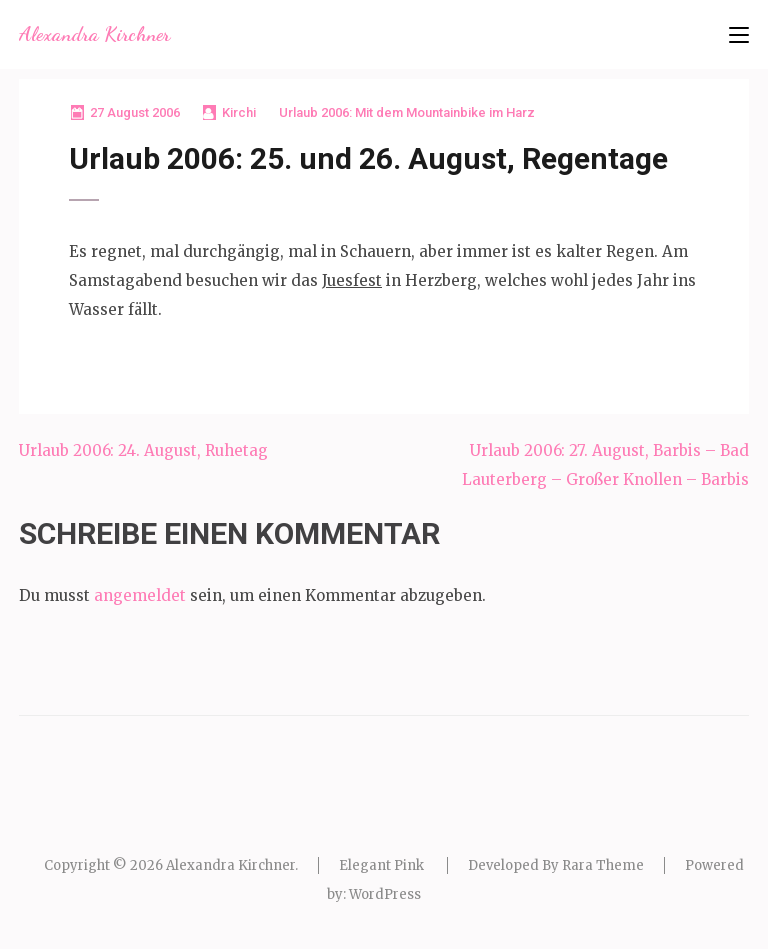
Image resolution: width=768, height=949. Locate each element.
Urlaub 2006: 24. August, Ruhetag (143, 450)
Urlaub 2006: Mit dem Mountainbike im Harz (407, 112)
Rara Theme (603, 865)
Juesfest (352, 280)
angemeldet (140, 595)
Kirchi (239, 112)
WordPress (385, 894)
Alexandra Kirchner (94, 34)
